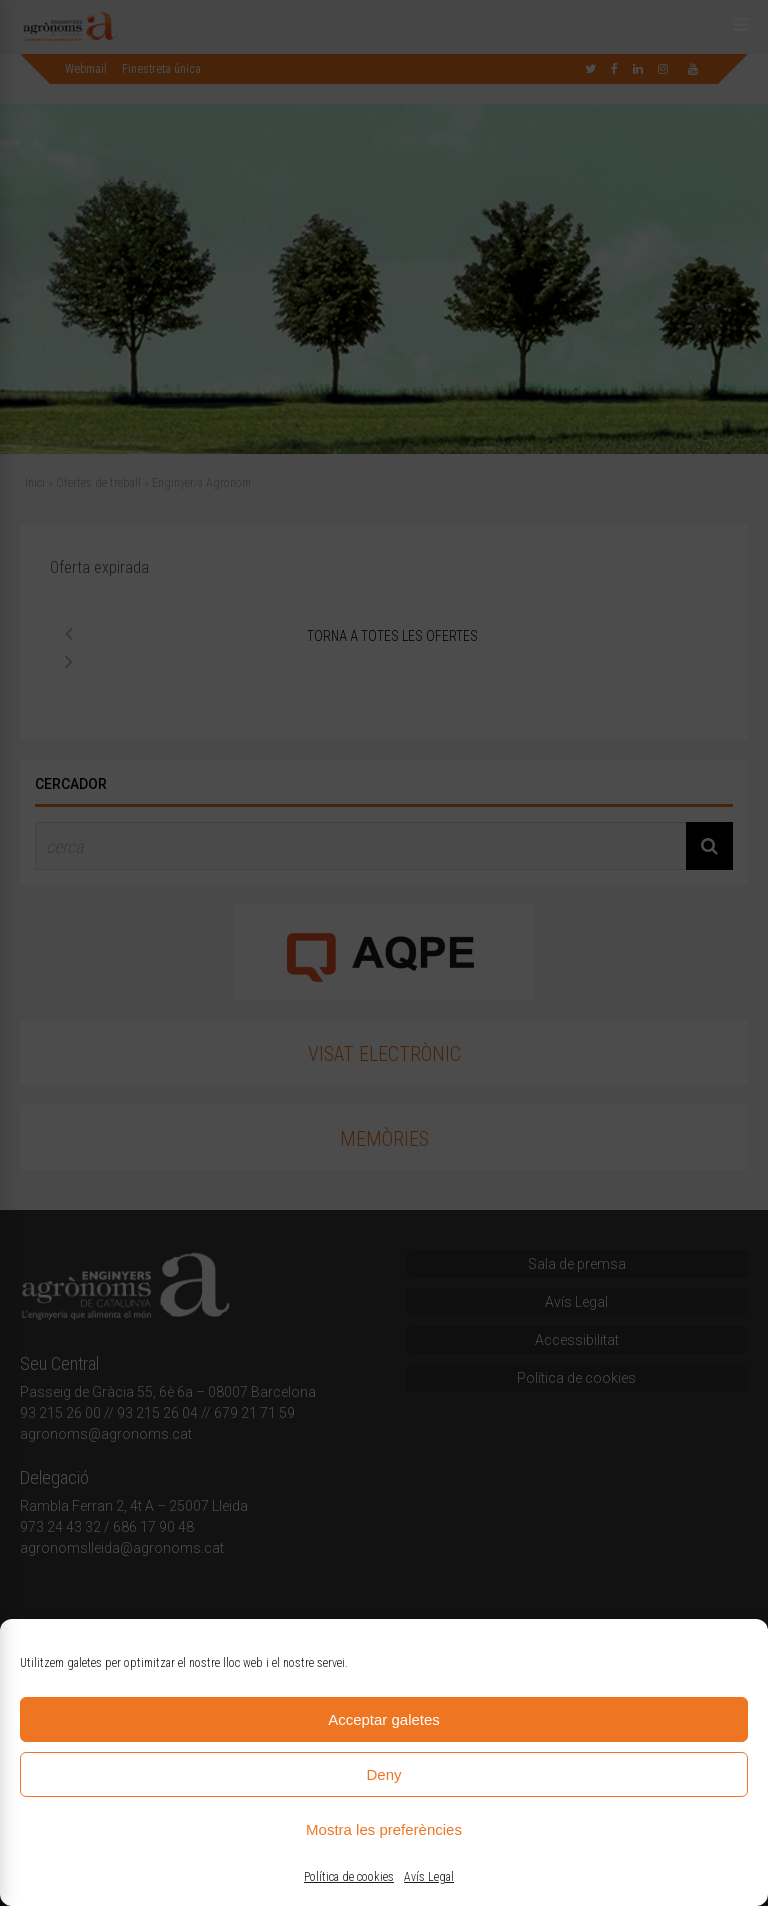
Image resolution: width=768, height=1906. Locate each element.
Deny (383, 1774)
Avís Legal (429, 1877)
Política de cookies (349, 1877)
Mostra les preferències (384, 1829)
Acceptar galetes (384, 1719)
